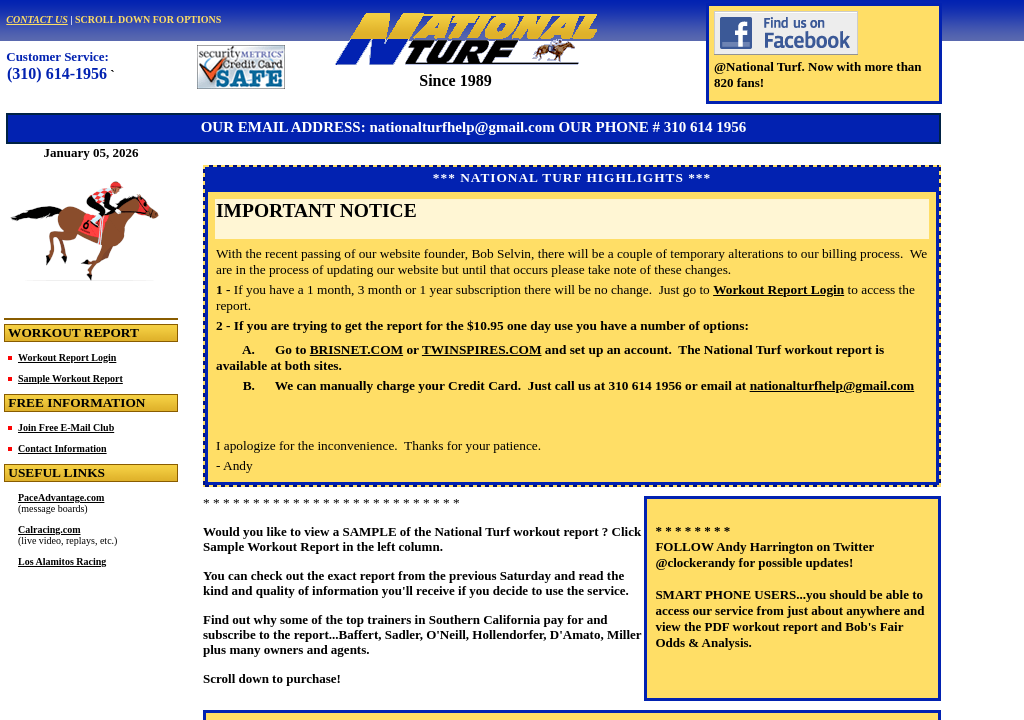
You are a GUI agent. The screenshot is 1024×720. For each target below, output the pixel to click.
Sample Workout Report (70, 378)
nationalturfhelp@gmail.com (832, 385)
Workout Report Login (67, 357)
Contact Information (62, 448)
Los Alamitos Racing (62, 561)
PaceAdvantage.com (61, 497)
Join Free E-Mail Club (66, 427)
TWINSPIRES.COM (482, 349)
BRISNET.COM (356, 349)
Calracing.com (49, 529)
